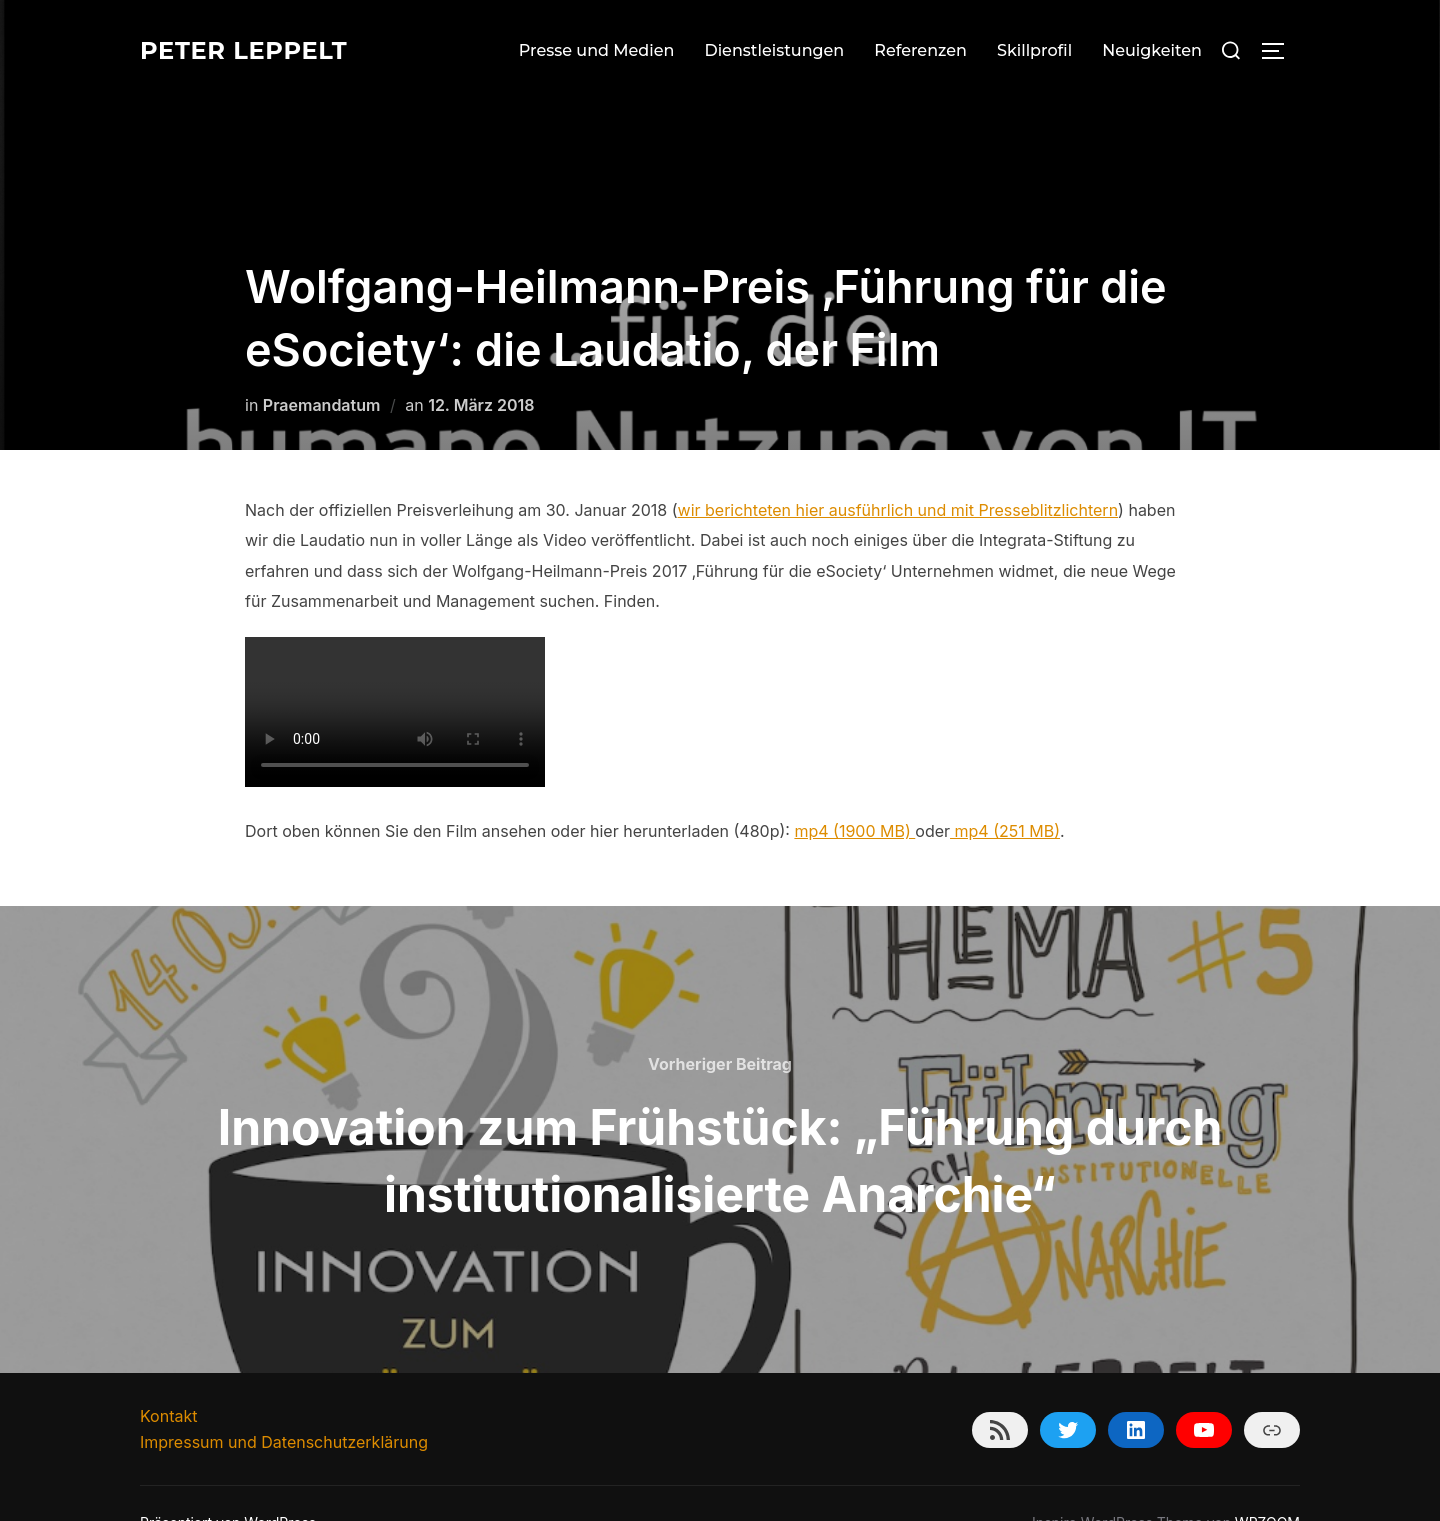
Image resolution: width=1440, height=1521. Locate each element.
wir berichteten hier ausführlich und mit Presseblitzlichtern (898, 470)
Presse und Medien (597, 50)
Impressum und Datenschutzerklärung (284, 1402)
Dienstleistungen (774, 50)
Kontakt (168, 1376)
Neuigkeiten (1152, 50)
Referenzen (920, 50)
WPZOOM (1267, 1482)
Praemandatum (322, 365)
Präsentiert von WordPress (228, 1482)
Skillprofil (1034, 50)
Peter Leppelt (253, 50)
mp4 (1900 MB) (854, 791)
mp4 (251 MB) (1005, 791)
